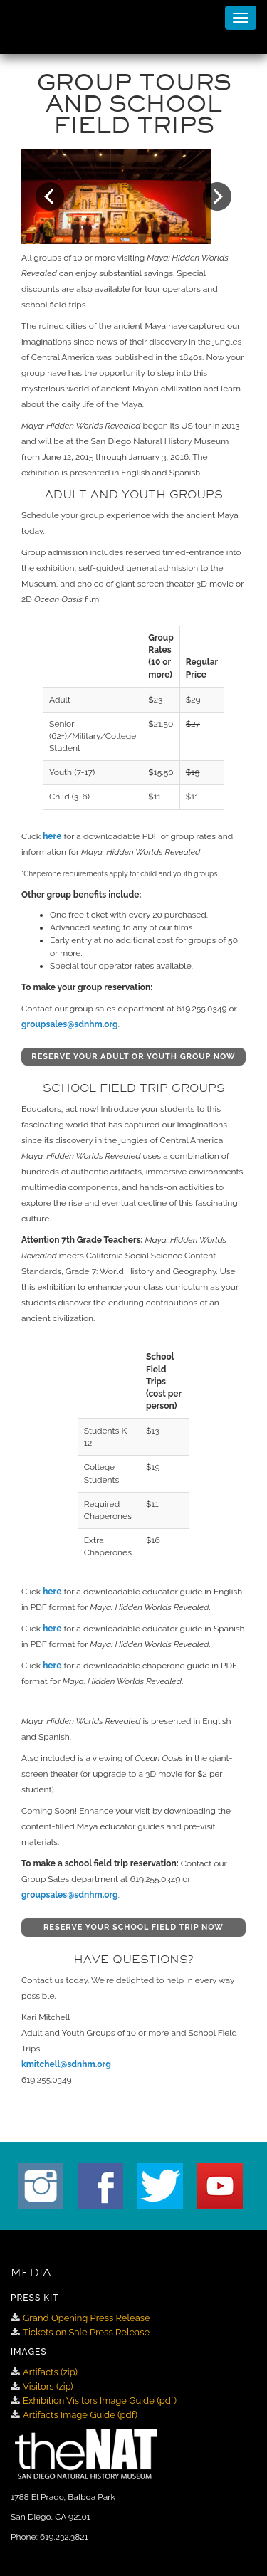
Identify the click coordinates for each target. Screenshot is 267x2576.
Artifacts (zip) (50, 2372)
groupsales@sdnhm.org (69, 1024)
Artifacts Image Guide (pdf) (80, 2414)
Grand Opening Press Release (86, 2318)
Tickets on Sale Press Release (86, 2332)
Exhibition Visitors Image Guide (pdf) (100, 2400)
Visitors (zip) (48, 2386)
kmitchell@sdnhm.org (66, 2064)
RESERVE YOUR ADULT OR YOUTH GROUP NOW (133, 1056)
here (52, 836)
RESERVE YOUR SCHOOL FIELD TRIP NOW (133, 1927)
